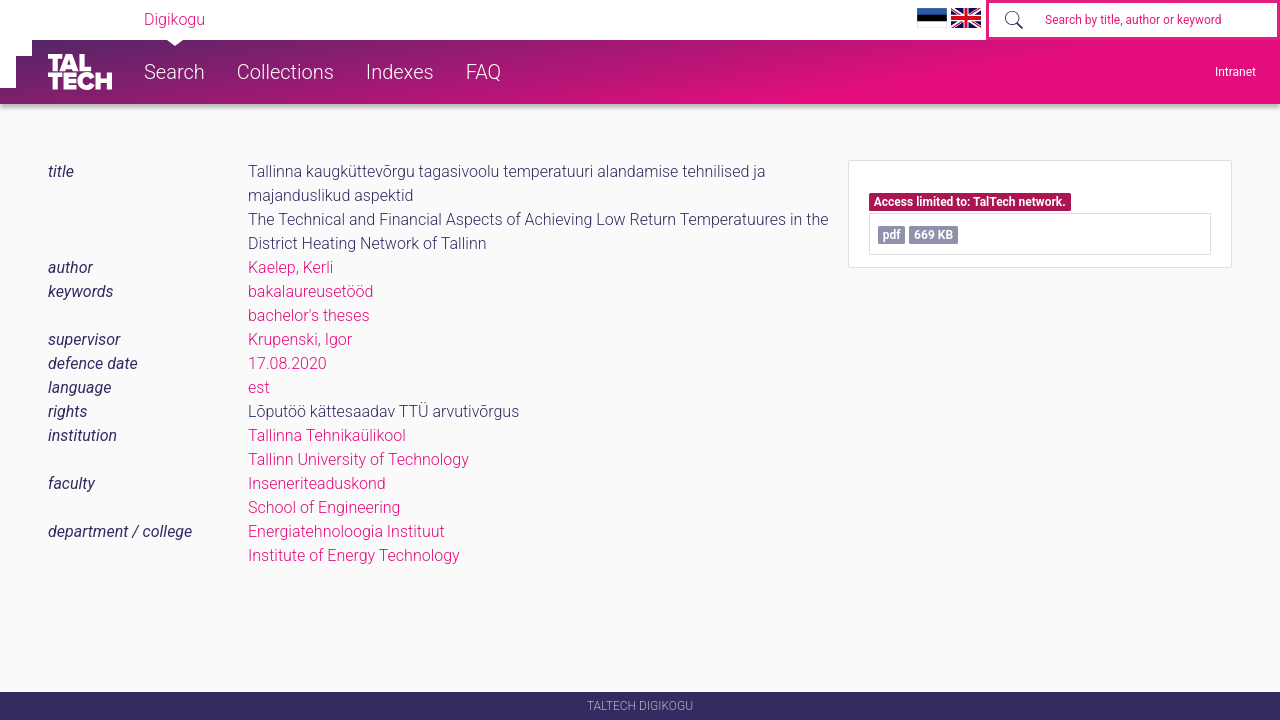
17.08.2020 (287, 363)
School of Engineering (324, 507)
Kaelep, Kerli (290, 267)
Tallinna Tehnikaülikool (327, 435)
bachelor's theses (309, 315)
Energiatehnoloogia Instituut (346, 531)
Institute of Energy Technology (354, 555)
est (259, 387)
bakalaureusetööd (310, 291)
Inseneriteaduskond (317, 483)
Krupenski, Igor (300, 339)
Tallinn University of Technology (358, 459)
